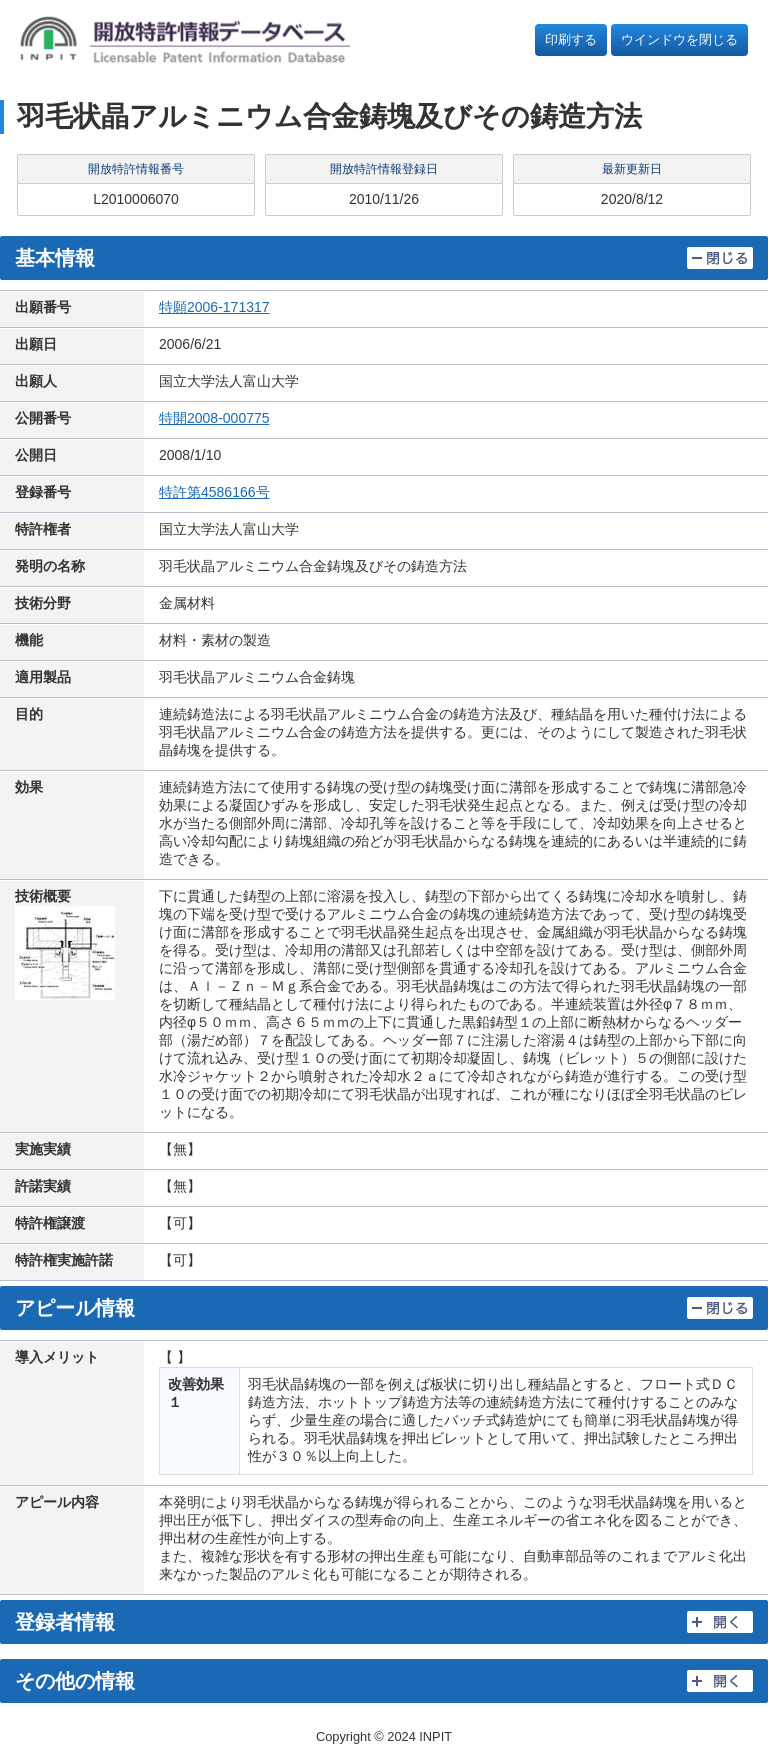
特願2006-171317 (214, 307)
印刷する (571, 39)
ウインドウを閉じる (679, 39)
